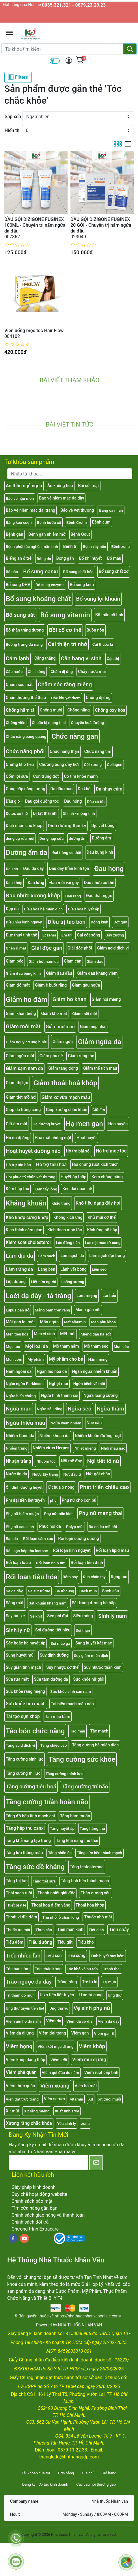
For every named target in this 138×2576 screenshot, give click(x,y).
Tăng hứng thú (92, 1828)
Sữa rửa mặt (17, 1679)
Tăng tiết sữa (44, 1881)
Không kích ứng (67, 1217)
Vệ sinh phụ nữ (92, 2008)
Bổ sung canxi (40, 571)
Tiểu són (53, 1955)
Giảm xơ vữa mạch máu (66, 1097)
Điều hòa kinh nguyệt (24, 922)
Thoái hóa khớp (90, 1905)
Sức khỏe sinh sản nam (70, 1691)
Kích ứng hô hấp (102, 1229)
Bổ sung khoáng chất (38, 599)
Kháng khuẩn (26, 1203)
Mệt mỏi (67, 1333)
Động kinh (99, 922)
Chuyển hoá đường (87, 722)
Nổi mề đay (71, 1461)
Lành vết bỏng (73, 1269)
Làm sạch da (72, 1255)
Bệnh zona (120, 546)
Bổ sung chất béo (78, 571)
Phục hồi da (50, 1526)
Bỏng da (44, 558)
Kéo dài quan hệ (77, 1188)
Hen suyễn (118, 1123)
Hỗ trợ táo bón (18, 1164)
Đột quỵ (120, 922)
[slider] (17, 244)
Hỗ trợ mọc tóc (111, 1151)
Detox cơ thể (17, 813)
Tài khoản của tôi (36, 2473)
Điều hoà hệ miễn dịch (43, 909)
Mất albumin (75, 1322)
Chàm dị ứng (62, 671)
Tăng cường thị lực (23, 1773)
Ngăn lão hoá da (52, 1371)
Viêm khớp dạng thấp (25, 2059)
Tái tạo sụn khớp (23, 1716)
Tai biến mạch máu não (72, 1704)
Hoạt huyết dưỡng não (33, 1151)
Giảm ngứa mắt (20, 1055)
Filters (18, 77)
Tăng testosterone (87, 1867)
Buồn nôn (95, 630)
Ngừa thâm (110, 1408)
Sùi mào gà (60, 1643)
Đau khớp (14, 882)
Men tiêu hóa (17, 1334)
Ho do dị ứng (17, 1137)
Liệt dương (16, 1281)
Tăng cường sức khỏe (82, 1759)
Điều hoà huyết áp (83, 909)
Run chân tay (94, 1576)
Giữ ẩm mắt (16, 1123)
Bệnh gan (14, 534)
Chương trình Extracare (35, 2229)
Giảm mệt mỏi (84, 1013)
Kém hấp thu (17, 1188)
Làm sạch (46, 1256)
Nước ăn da (16, 1474)
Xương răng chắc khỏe (29, 2123)
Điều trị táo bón (66, 922)
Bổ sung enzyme (50, 584)
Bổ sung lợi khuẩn (98, 598)
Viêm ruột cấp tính (101, 2072)
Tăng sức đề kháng (35, 1867)
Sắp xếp (13, 116)
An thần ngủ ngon (24, 486)
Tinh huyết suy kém (108, 1955)
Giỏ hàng (109, 2473)
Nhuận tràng (18, 1461)
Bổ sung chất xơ (113, 571)
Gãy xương (114, 935)
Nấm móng (98, 1359)
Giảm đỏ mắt (18, 985)
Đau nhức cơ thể (99, 882)
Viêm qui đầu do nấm (60, 2072)
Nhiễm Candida (20, 1435)
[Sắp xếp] (78, 116)
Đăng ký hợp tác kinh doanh (45, 2484)
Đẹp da (12, 908)
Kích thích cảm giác (24, 1229)
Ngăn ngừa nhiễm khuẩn (95, 1371)
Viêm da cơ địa (79, 2021)
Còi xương (93, 764)
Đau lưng (35, 882)
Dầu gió (13, 801)
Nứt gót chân (98, 1474)
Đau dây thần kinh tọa (69, 868)
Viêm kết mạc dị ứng (56, 2046)
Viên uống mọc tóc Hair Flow (34, 330)
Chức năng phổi (25, 751)
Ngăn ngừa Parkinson (25, 1383)
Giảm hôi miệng (106, 999)
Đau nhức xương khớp (33, 895)
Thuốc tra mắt (18, 1929)
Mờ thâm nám (66, 1346)
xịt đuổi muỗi (109, 2099)
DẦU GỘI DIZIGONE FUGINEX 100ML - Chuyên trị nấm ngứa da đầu (35, 225)
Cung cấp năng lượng (25, 788)
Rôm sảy (70, 1576)
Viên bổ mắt (86, 2085)
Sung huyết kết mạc (93, 1643)
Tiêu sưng (76, 1955)
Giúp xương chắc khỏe (66, 1109)
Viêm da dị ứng (20, 2033)
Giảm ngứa (63, 1041)
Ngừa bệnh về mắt (89, 1383)
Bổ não (12, 571)
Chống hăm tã (20, 710)
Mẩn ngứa (49, 1322)
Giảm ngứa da (99, 1042)
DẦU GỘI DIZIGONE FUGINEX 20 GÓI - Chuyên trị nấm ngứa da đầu (100, 225)
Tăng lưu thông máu (24, 1852)
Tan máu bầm (57, 1716)
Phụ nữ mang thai (100, 1513)
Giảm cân (72, 961)
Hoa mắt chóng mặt (53, 1137)
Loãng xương (72, 1281)
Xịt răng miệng (36, 2111)
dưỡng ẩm (78, 838)
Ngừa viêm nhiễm (66, 1423)
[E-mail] (48, 2162)
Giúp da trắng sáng (23, 1109)
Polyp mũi (74, 1526)
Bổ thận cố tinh (109, 614)
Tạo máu (77, 1731)
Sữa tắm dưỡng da (51, 1679)
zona (85, 2123)
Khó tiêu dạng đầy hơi (98, 1203)
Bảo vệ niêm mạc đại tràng (30, 510)
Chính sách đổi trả (30, 2222)
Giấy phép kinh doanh (33, 2187)
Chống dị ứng (98, 697)
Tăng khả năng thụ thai (77, 1840)
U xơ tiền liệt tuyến (57, 1995)
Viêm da (53, 2021)
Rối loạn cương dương (78, 1538)
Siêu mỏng (83, 1615)
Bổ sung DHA (18, 584)
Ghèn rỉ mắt (16, 948)
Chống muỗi (51, 710)
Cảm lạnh (17, 658)
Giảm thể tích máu (100, 1068)
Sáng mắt (14, 1602)
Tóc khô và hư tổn (82, 1968)
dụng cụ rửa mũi (20, 838)
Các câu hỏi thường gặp (96, 2484)
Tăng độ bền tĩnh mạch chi (30, 1816)
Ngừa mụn (18, 1408)
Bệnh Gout (80, 534)
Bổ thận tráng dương (25, 630)
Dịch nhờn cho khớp (24, 825)
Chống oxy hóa (110, 710)
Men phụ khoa (103, 1322)
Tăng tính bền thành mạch (85, 1880)
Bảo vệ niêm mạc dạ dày (61, 498)
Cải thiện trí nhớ (67, 644)
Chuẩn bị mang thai (49, 722)
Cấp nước (14, 671)
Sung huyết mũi (20, 1655)
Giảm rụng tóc (81, 1055)
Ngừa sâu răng (49, 1408)
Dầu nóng (73, 801)
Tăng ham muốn (75, 1816)
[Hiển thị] (77, 130)
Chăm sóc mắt (19, 684)
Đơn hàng (66, 2473)
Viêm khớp (92, 2046)
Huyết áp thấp (73, 1176)
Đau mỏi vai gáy (64, 882)
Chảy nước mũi (92, 671)
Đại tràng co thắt (66, 852)
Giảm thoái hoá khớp (65, 1083)
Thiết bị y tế (16, 1905)
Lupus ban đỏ (17, 1310)
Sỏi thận (83, 1630)
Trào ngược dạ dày (29, 1981)
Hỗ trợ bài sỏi (78, 1151)
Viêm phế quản (21, 2072)
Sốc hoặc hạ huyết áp (25, 1643)
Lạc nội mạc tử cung (102, 1242)
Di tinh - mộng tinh (79, 813)
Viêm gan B (104, 2033)
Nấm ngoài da (18, 1371)
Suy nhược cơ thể (62, 1667)
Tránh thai (112, 1968)
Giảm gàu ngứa (86, 985)
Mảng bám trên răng (52, 1310)
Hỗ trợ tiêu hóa (51, 1164)
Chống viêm (16, 722)
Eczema (49, 935)
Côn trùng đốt (46, 776)
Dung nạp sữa (52, 838)
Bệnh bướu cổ (49, 522)
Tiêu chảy (119, 1929)
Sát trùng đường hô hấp (94, 1602)
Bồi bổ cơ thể (65, 630)
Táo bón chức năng (35, 1731)
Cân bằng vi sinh (81, 658)
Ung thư (115, 1995)
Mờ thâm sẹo (96, 1346)
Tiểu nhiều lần (23, 1955)
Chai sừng (36, 671)
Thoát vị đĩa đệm (21, 1917)
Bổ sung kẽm (82, 584)
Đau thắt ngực (99, 895)
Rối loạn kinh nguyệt (72, 1550)
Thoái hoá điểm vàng (50, 1905)
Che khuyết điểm (66, 698)
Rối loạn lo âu (18, 1562)
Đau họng (109, 869)
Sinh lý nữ (18, 1630)
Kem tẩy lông (45, 1189)
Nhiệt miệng (85, 1448)
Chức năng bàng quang (26, 736)
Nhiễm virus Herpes (51, 1448)
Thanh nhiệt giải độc (56, 1893)
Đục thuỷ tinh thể (21, 935)
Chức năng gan (74, 736)
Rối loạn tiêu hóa (31, 1577)
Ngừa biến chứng (21, 1395)
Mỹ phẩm (35, 1359)
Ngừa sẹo (79, 1408)
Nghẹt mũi (58, 1383)
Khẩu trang (60, 1203)
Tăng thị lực (16, 1880)
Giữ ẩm (98, 1109)
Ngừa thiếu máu (25, 1422)
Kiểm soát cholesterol (28, 1242)
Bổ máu (114, 558)
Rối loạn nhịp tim (51, 1562)
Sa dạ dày (14, 1591)
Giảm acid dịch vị (113, 948)
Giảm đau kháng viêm (97, 973)
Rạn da (12, 1538)
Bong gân (65, 558)
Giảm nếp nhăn (94, 1026)
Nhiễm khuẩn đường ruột (98, 1435)
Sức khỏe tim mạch (26, 1703)
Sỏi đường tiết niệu (52, 1630)
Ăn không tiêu (60, 485)
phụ (53, 1500)
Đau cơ (12, 868)
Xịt (90, 2099)
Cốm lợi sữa (17, 776)
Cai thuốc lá (102, 644)
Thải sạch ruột (19, 1893)
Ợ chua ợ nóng (61, 1487)
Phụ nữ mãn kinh (59, 1513)
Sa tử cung (64, 1591)
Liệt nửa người (43, 1281)
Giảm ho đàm (26, 1000)
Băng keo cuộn (19, 522)
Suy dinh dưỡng (54, 1655)
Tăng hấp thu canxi (25, 1828)
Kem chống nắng (107, 1176)
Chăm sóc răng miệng (65, 684)
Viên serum (54, 2098)
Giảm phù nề (51, 1055)
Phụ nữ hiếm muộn (22, 1513)
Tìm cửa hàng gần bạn (34, 2208)
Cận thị (113, 658)
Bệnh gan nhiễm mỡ (46, 534)
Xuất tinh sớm (67, 2111)
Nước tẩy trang (45, 1474)
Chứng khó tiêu (20, 764)
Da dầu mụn (62, 788)
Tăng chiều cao (53, 1745)
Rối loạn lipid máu (112, 1550)
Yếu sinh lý (66, 2123)
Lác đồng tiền (68, 1242)
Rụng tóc (119, 1576)
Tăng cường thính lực (64, 1773)
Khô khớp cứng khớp (27, 1217)
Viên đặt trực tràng (22, 2099)
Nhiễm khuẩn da (55, 1435)
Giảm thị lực (17, 1082)
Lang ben (46, 1269)
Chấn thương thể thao (26, 697)
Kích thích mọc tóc (64, 1229)
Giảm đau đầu (59, 973)
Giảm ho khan (70, 999)
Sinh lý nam (112, 1616)
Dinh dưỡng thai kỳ (67, 825)
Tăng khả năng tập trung (28, 1840)
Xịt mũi (12, 2111)
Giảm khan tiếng (21, 1013)
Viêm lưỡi (59, 2059)
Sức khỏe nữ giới (89, 1679)
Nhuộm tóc (46, 1461)
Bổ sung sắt (20, 615)
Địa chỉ (87, 2473)
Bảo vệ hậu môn (20, 498)
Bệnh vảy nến (94, 546)
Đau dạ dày (33, 868)
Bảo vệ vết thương (77, 510)
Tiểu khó (86, 1942)
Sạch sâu (110, 1591)
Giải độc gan (46, 948)
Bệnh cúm (101, 522)
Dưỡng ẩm (101, 838)
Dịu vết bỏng (103, 825)
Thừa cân (44, 1929)
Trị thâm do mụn (20, 1995)
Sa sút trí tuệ (39, 1591)
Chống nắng (78, 710)
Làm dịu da (19, 1255)
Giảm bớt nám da (44, 961)
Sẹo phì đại (57, 1615)
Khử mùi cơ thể (101, 1217)
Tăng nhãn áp (60, 1852)
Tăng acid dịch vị (20, 1745)
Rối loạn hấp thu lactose (27, 1550)
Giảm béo (14, 961)
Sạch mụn (88, 1591)
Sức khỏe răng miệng (25, 1691)
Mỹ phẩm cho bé (66, 1359)
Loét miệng (87, 1295)
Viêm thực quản (20, 2085)
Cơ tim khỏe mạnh (81, 776)
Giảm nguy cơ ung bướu (26, 1042)
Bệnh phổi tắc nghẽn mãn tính (32, 546)
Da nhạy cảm (109, 789)
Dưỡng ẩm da (26, 852)
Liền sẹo (99, 1269)
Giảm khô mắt (54, 1013)
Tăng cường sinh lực (24, 1759)
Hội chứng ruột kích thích (95, 1164)
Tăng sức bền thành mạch (99, 1852)
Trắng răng (67, 1981)
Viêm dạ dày (109, 2021)
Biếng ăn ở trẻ (18, 558)
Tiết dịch (96, 1929)
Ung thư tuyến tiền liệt (25, 2008)
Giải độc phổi (80, 948)
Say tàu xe (15, 1615)
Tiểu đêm (14, 1942)
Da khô (84, 788)
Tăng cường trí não (84, 1786)
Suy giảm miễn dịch (91, 1655)
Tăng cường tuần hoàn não (47, 1802)
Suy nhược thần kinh (103, 1667)
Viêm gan (80, 2033)
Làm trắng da (19, 1269)
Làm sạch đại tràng (107, 1255)
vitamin (76, 2099)
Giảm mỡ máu (60, 1026)
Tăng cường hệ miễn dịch (95, 1745)
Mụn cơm (14, 1359)
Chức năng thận (64, 751)
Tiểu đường (40, 1942)
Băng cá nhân (111, 510)
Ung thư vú (58, 2008)
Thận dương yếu (96, 1893)
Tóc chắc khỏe (48, 1968)
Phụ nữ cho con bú (79, 1500)
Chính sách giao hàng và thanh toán (48, 2215)
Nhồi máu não (113, 1448)
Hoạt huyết (87, 1137)
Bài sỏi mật (88, 485)
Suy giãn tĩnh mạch (23, 1667)
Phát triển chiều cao (104, 1487)
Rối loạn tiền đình (87, 1562)
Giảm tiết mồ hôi (21, 1097)
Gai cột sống (88, 935)
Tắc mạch (99, 1731)
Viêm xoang (54, 2085)
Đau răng (73, 896)
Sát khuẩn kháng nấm (47, 1603)
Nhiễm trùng (16, 1448)
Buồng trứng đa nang (24, 644)
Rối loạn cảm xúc (38, 1538)
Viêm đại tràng (52, 2033)
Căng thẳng (45, 658)
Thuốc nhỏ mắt (98, 1917)
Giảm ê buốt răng (51, 985)
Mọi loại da (36, 1346)
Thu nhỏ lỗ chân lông (60, 1917)
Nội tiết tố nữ (103, 1461)
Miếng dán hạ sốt (96, 1334)
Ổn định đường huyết (24, 1487)
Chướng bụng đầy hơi (59, 764)
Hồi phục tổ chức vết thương (30, 1176)
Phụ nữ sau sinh (20, 1526)
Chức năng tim (97, 751)
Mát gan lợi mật (20, 1322)
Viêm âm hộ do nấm (23, 2021)
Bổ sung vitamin (65, 615)
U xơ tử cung (90, 1995)
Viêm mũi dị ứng (89, 2059)
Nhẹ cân (94, 1422)
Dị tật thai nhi (45, 813)
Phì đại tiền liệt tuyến (25, 1500)
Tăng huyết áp (62, 1828)
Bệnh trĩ (70, 546)
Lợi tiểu (109, 1295)
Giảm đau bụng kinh (23, 973)
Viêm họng (19, 2046)
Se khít (36, 1616)
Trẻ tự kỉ (89, 1981)
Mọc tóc (13, 1346)
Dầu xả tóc (96, 801)
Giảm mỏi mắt (23, 1026)
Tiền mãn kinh (70, 1929)
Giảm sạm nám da (24, 1068)
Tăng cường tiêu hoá (31, 1786)
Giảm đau (95, 961)
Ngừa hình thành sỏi (59, 1395)
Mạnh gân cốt (88, 1309)
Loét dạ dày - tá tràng (38, 1296)
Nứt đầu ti (72, 1474)
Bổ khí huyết (90, 558)
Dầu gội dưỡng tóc (42, 801)
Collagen (114, 764)
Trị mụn (109, 1981)
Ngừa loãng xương (100, 1395)
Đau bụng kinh (100, 852)
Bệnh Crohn (76, 522)
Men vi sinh (44, 1333)
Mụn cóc (121, 1346)
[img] (69, 60)
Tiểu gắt (64, 1942)
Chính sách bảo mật (32, 2201)
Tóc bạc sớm (17, 1968)
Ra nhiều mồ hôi (103, 1526)
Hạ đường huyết (47, 1123)
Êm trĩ (66, 935)
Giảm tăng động (63, 1068)
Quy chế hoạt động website (39, 2194)
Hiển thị (12, 130)
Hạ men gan (84, 1124)
